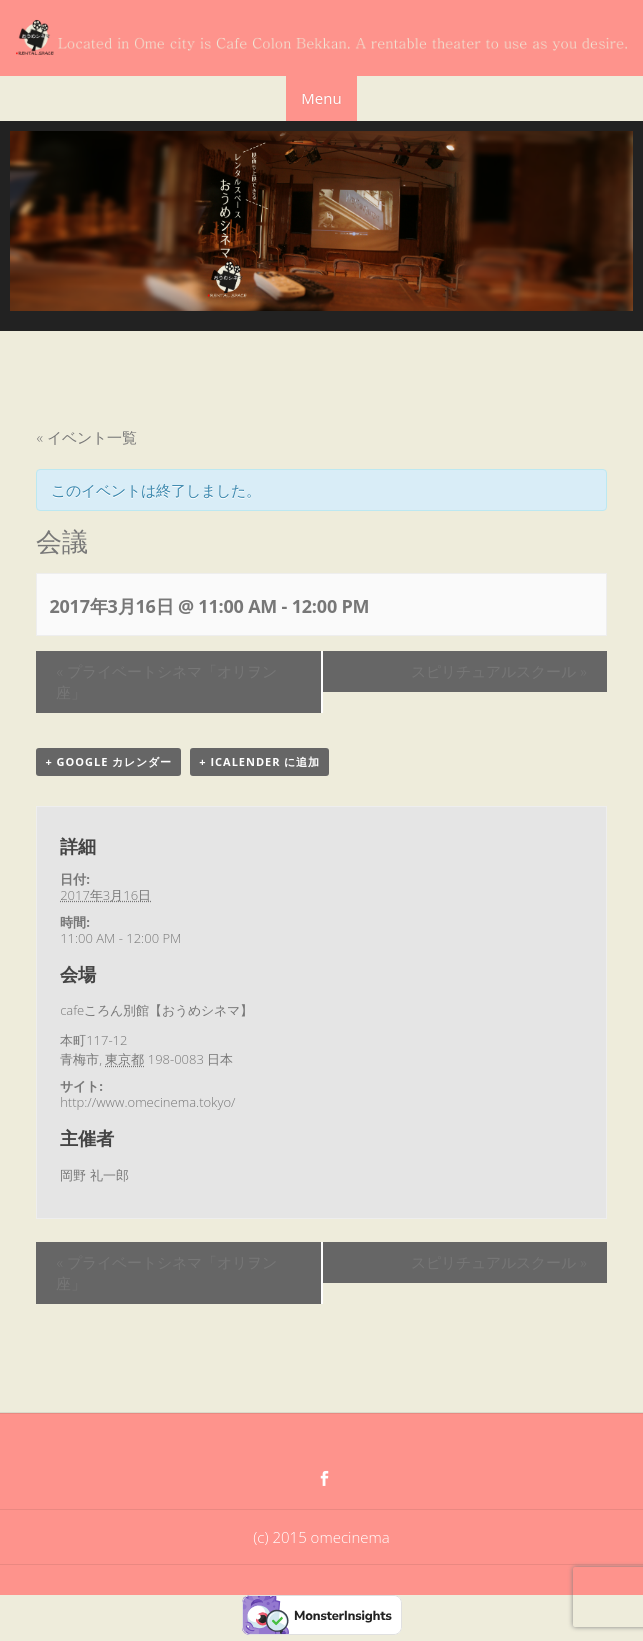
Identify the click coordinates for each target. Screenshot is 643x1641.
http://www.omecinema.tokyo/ (147, 1102)
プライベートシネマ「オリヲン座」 (166, 681)
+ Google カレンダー (108, 761)
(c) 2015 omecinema (321, 1537)
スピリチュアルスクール (498, 671)
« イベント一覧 (86, 437)
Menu (321, 98)
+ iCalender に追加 (259, 761)
